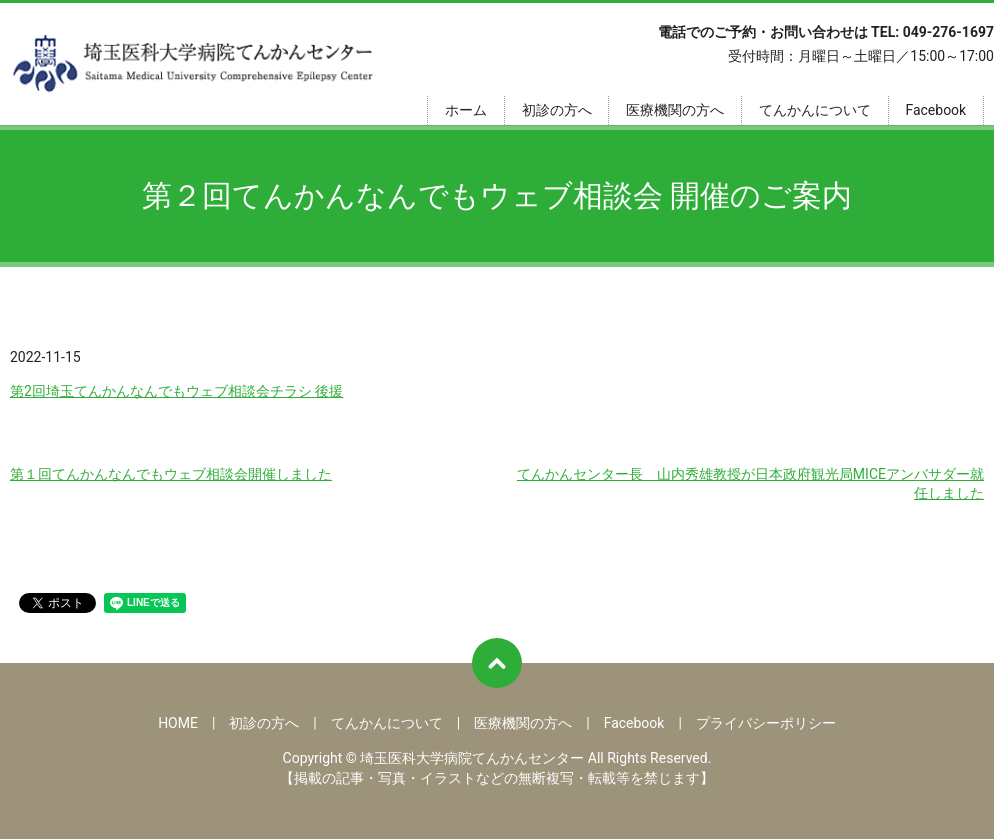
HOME (178, 723)
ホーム (466, 110)
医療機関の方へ (675, 110)
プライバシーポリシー (766, 723)
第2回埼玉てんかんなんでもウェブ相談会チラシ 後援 (176, 391)
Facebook (935, 110)
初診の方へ (557, 110)
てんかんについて (815, 110)
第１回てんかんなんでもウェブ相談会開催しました (171, 474)
